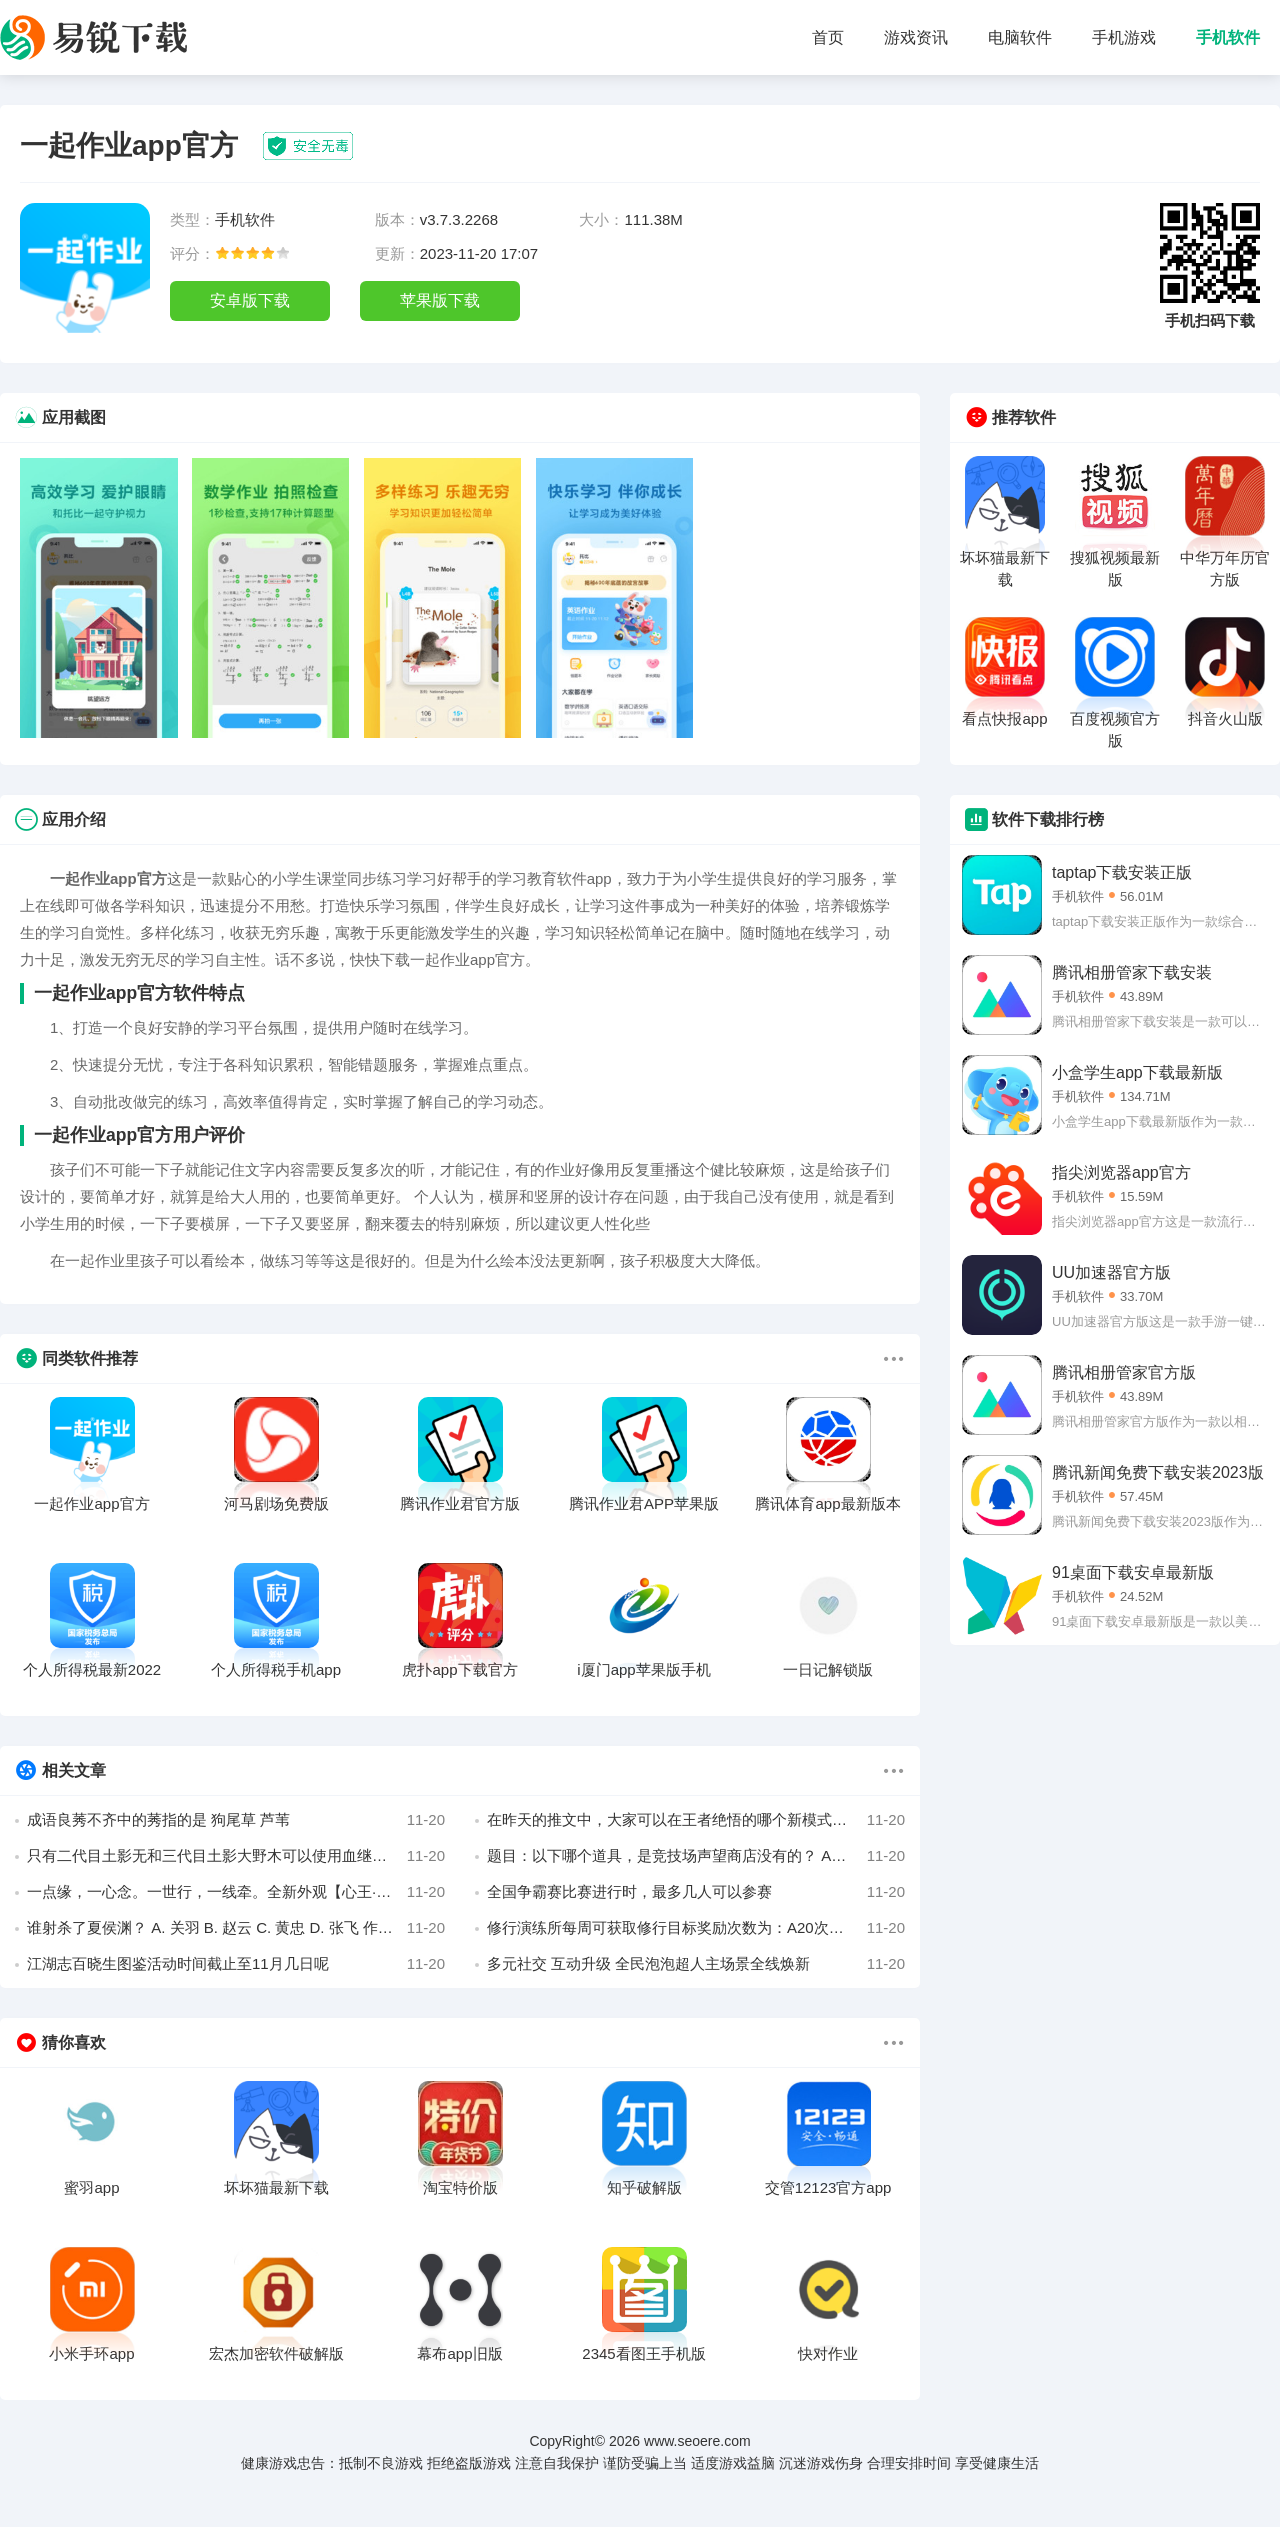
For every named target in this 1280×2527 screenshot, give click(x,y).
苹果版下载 (440, 300)
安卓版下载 (250, 300)
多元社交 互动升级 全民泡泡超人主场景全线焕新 (696, 1964)
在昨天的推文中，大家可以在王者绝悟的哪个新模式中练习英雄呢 (696, 1820)
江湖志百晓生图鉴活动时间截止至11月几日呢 (236, 1964)
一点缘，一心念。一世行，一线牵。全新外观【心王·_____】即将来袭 (236, 1892)
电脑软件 (1020, 37)
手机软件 (1228, 37)
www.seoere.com (697, 2441)
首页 (828, 37)
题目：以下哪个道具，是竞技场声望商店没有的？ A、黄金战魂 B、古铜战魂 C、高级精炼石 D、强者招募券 (696, 1856)
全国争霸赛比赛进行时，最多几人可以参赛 (696, 1892)
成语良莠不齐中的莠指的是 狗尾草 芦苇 (236, 1820)
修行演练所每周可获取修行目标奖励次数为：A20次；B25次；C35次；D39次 (696, 1928)
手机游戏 (1124, 37)
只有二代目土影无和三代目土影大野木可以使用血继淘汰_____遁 (236, 1856)
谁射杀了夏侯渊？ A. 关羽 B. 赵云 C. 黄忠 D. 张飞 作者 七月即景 (236, 1928)
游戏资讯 (916, 37)
